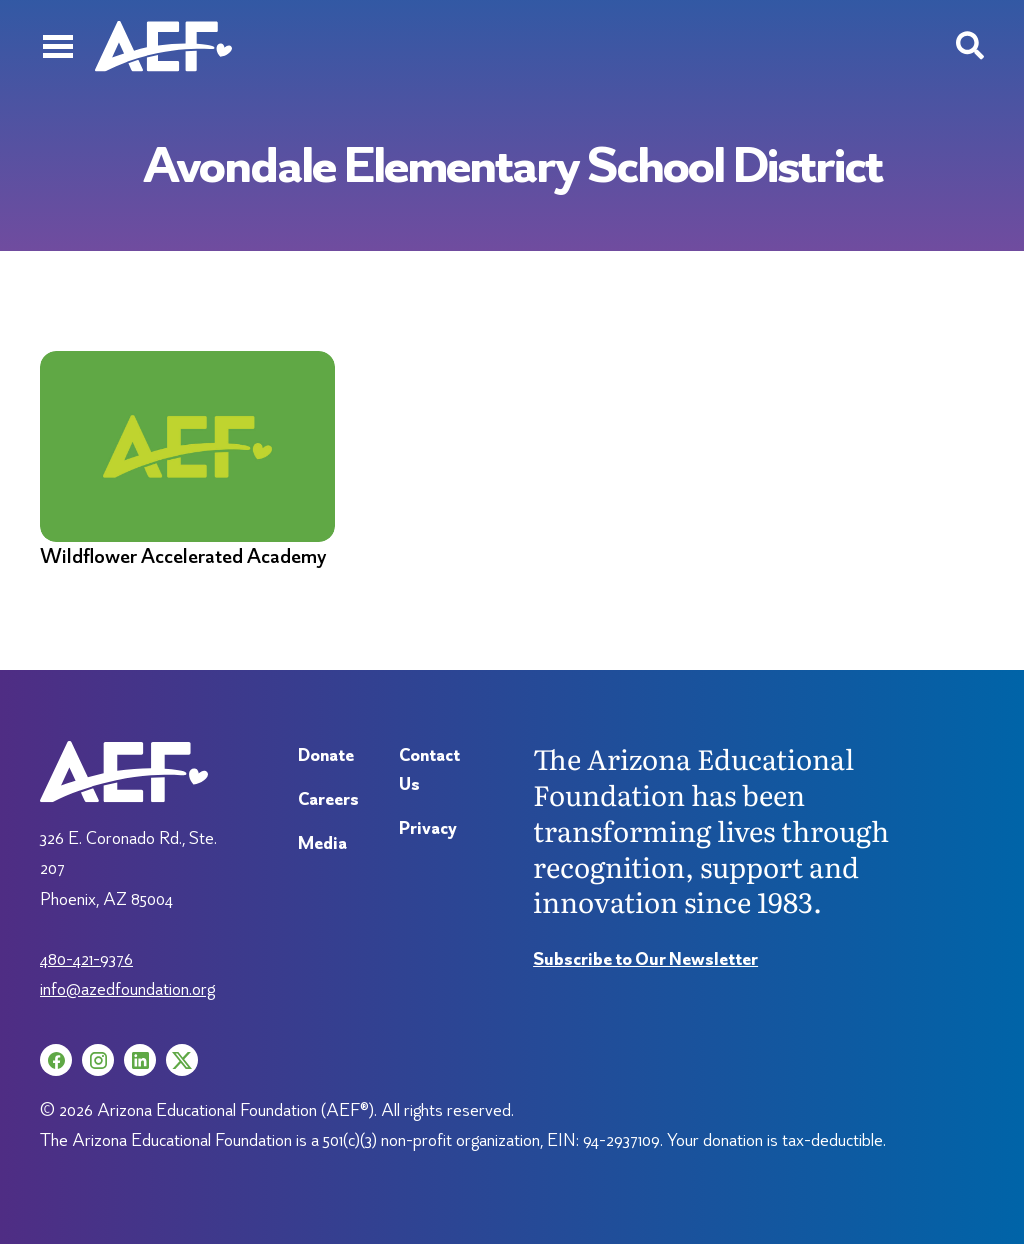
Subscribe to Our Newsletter (645, 958)
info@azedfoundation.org (127, 988)
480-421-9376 (86, 958)
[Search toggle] (970, 46)
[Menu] (57, 46)
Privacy (428, 827)
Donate (326, 754)
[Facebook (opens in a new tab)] (56, 1060)
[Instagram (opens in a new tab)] (98, 1060)
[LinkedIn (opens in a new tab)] (140, 1060)
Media (322, 842)
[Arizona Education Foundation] (163, 46)
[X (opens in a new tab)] (182, 1060)
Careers (328, 798)
